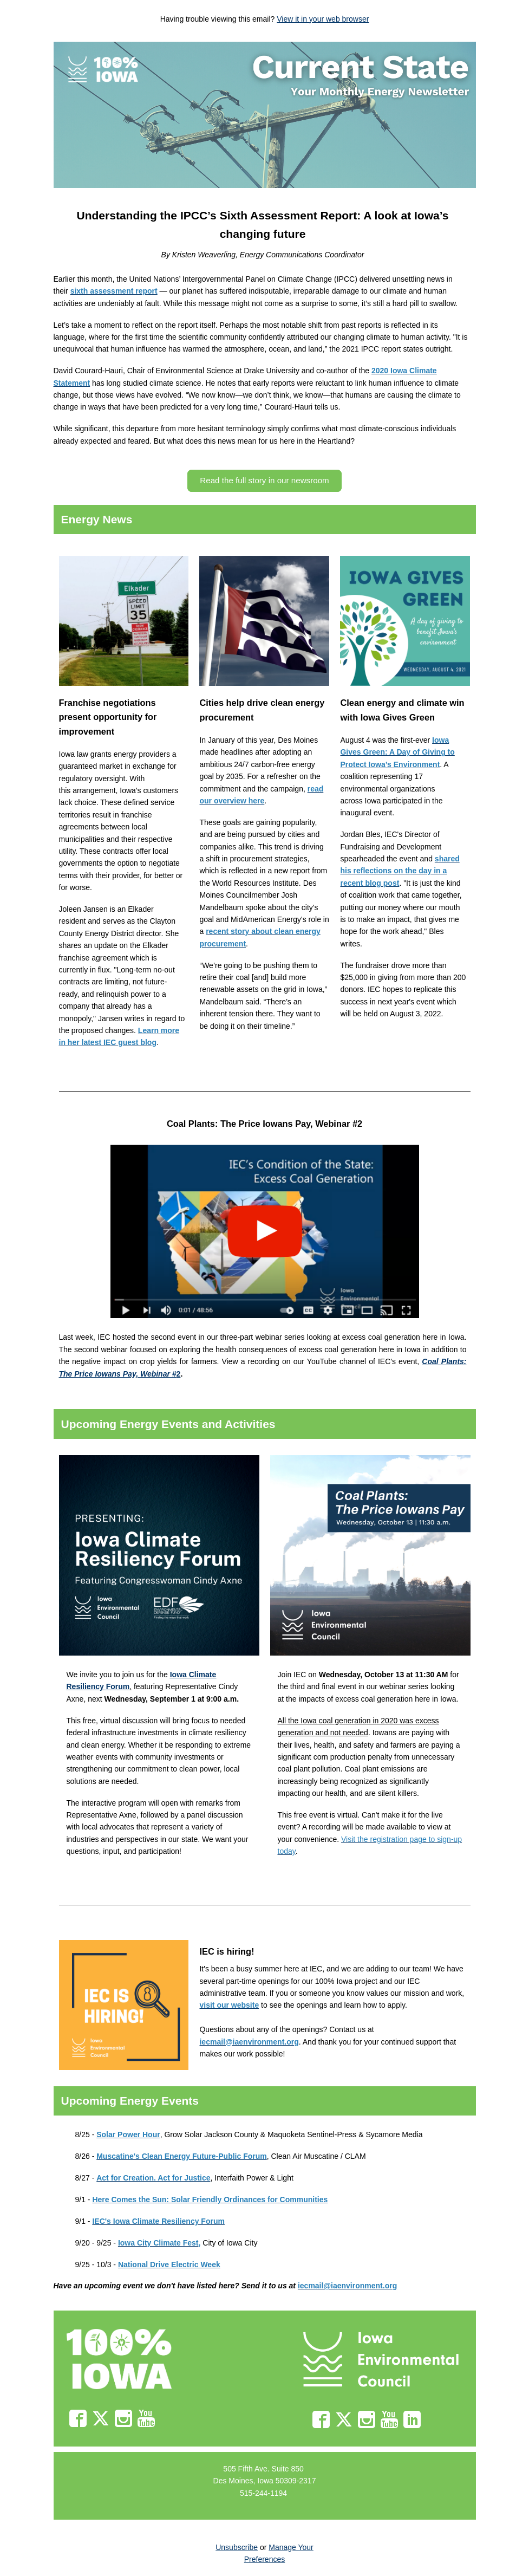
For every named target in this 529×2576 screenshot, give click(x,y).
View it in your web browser (323, 19)
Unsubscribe (236, 2547)
